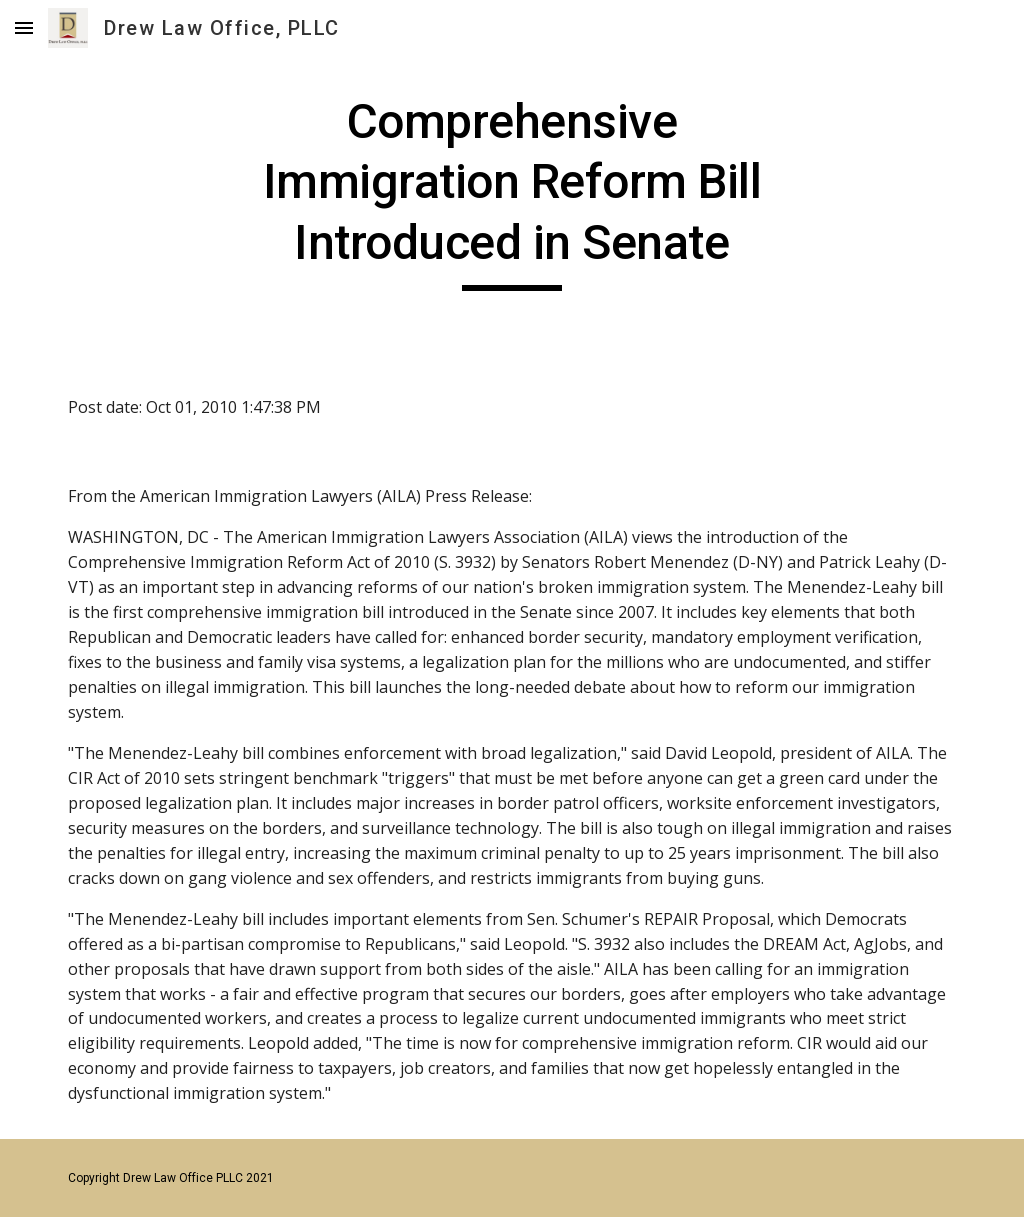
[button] (24, 27)
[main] (511, 191)
